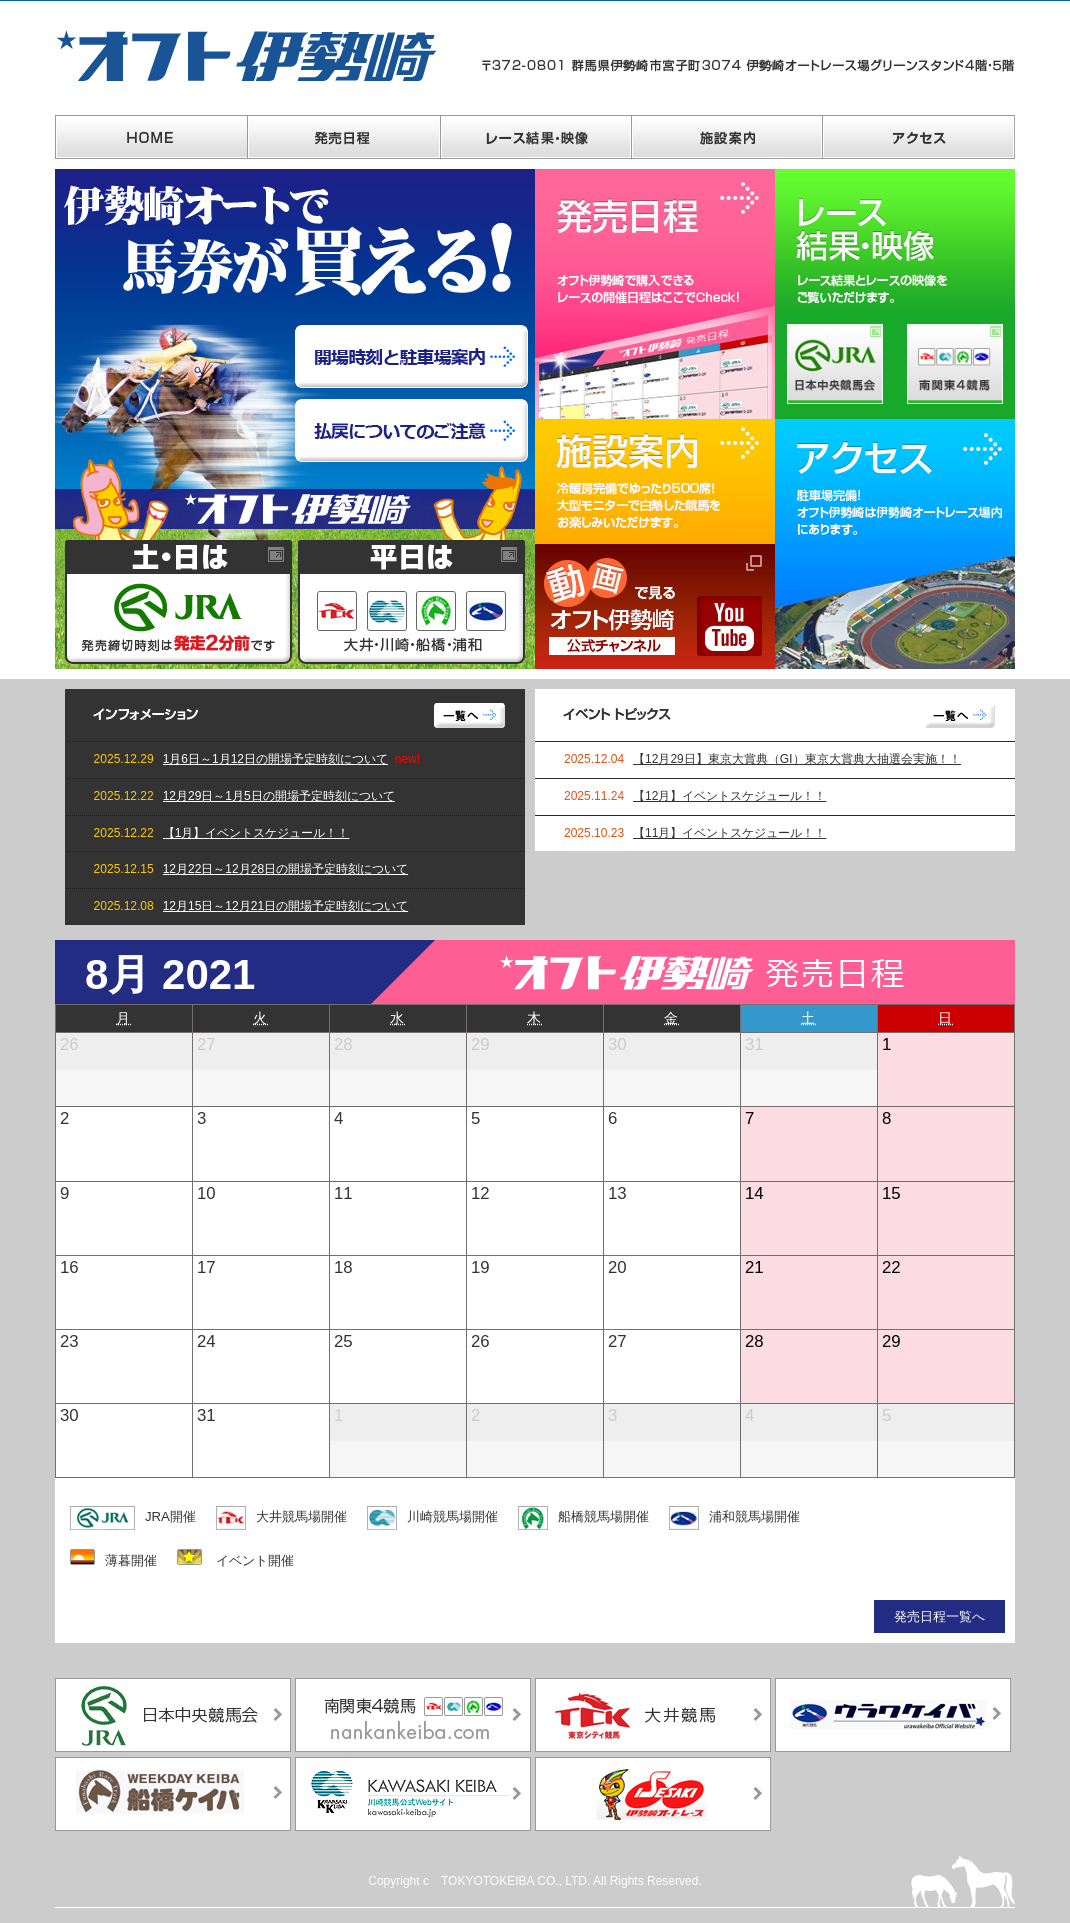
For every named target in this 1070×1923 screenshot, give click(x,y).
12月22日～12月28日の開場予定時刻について (285, 869)
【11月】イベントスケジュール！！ (729, 833)
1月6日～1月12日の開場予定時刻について (275, 759)
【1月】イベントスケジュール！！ (256, 833)
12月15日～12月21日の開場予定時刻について (285, 906)
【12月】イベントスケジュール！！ (729, 796)
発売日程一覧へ (939, 1616)
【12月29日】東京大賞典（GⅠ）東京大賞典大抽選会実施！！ (797, 759)
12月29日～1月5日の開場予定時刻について (279, 796)
